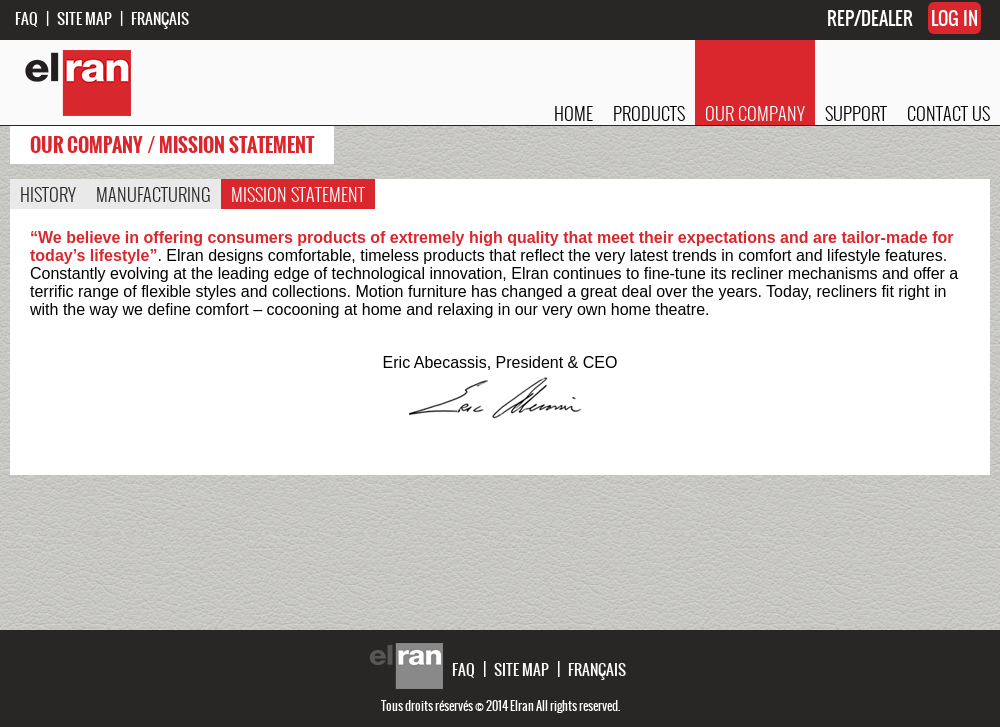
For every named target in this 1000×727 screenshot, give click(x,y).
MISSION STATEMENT (298, 194)
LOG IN (954, 18)
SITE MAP (84, 18)
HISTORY (48, 194)
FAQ (26, 18)
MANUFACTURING (153, 194)
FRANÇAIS (160, 18)
